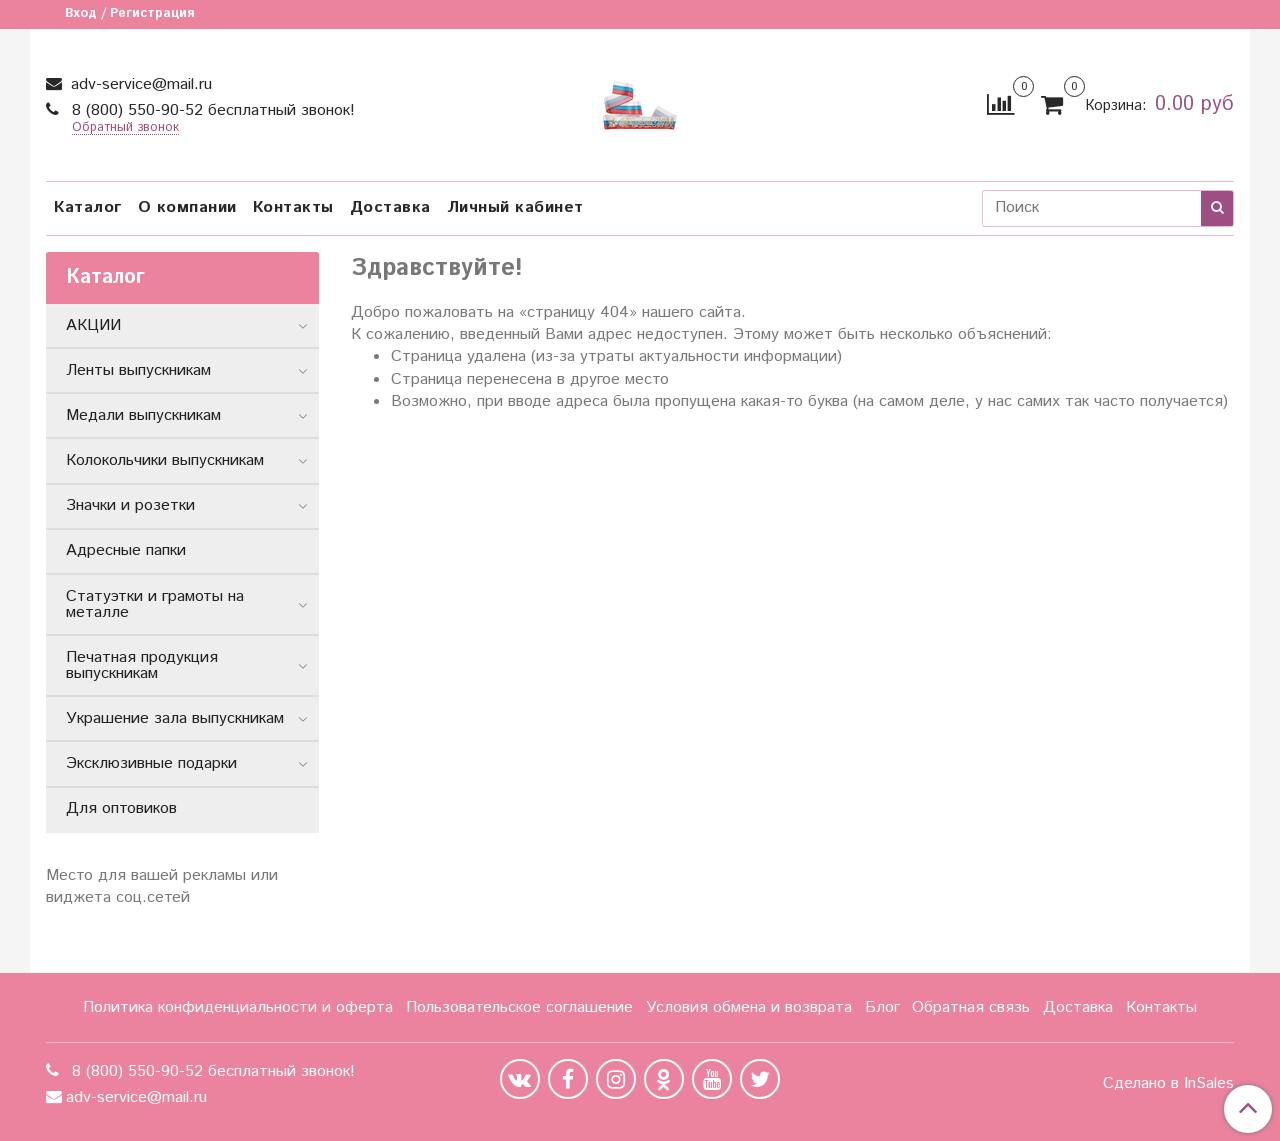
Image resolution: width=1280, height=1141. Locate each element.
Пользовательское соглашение (519, 1007)
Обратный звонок (125, 128)
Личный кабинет (515, 207)
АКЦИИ (93, 325)
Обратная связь (971, 1007)
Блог (882, 1007)
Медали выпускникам (143, 415)
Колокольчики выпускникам (165, 460)
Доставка (390, 207)
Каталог (88, 207)
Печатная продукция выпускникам (142, 665)
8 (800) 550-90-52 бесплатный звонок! (211, 110)
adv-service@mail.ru (139, 84)
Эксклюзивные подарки (151, 763)
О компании (187, 207)
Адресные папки (126, 550)
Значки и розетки (130, 505)
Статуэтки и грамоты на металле (155, 604)
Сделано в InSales (1168, 1084)
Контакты (293, 207)
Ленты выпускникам (138, 370)
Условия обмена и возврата (749, 1007)
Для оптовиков (121, 808)
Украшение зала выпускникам (175, 718)
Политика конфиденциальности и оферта (238, 1007)
